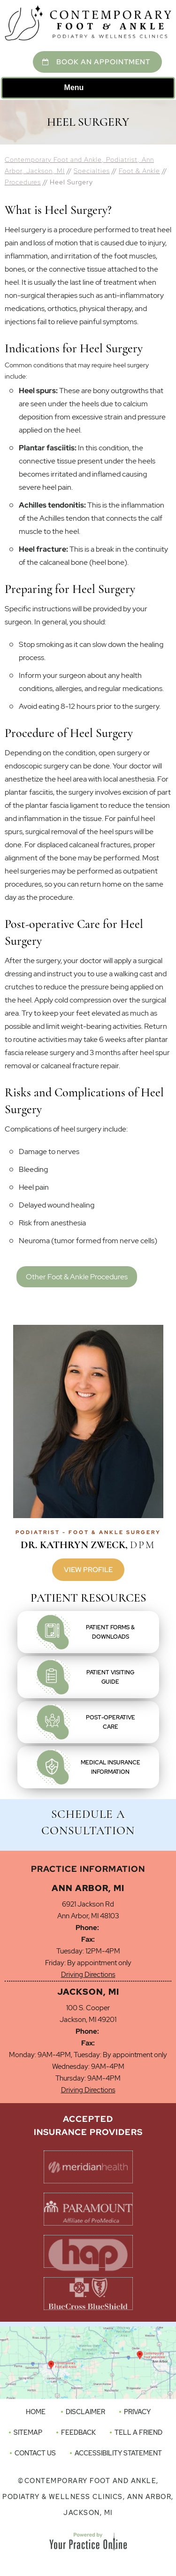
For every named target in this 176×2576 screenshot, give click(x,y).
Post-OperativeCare (110, 1722)
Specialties (92, 171)
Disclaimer (85, 2412)
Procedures (23, 182)
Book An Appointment (103, 62)
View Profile (88, 1569)
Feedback (78, 2432)
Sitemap (28, 2432)
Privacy (137, 2412)
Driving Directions (88, 1974)
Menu (85, 88)
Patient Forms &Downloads (110, 1632)
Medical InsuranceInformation (110, 1767)
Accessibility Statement (118, 2453)
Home (36, 2412)
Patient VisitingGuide (110, 1677)
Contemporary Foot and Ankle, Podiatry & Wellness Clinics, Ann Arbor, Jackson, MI (88, 2497)
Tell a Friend (138, 2432)
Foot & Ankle (139, 171)
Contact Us (35, 2453)
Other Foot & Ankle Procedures (77, 1277)
